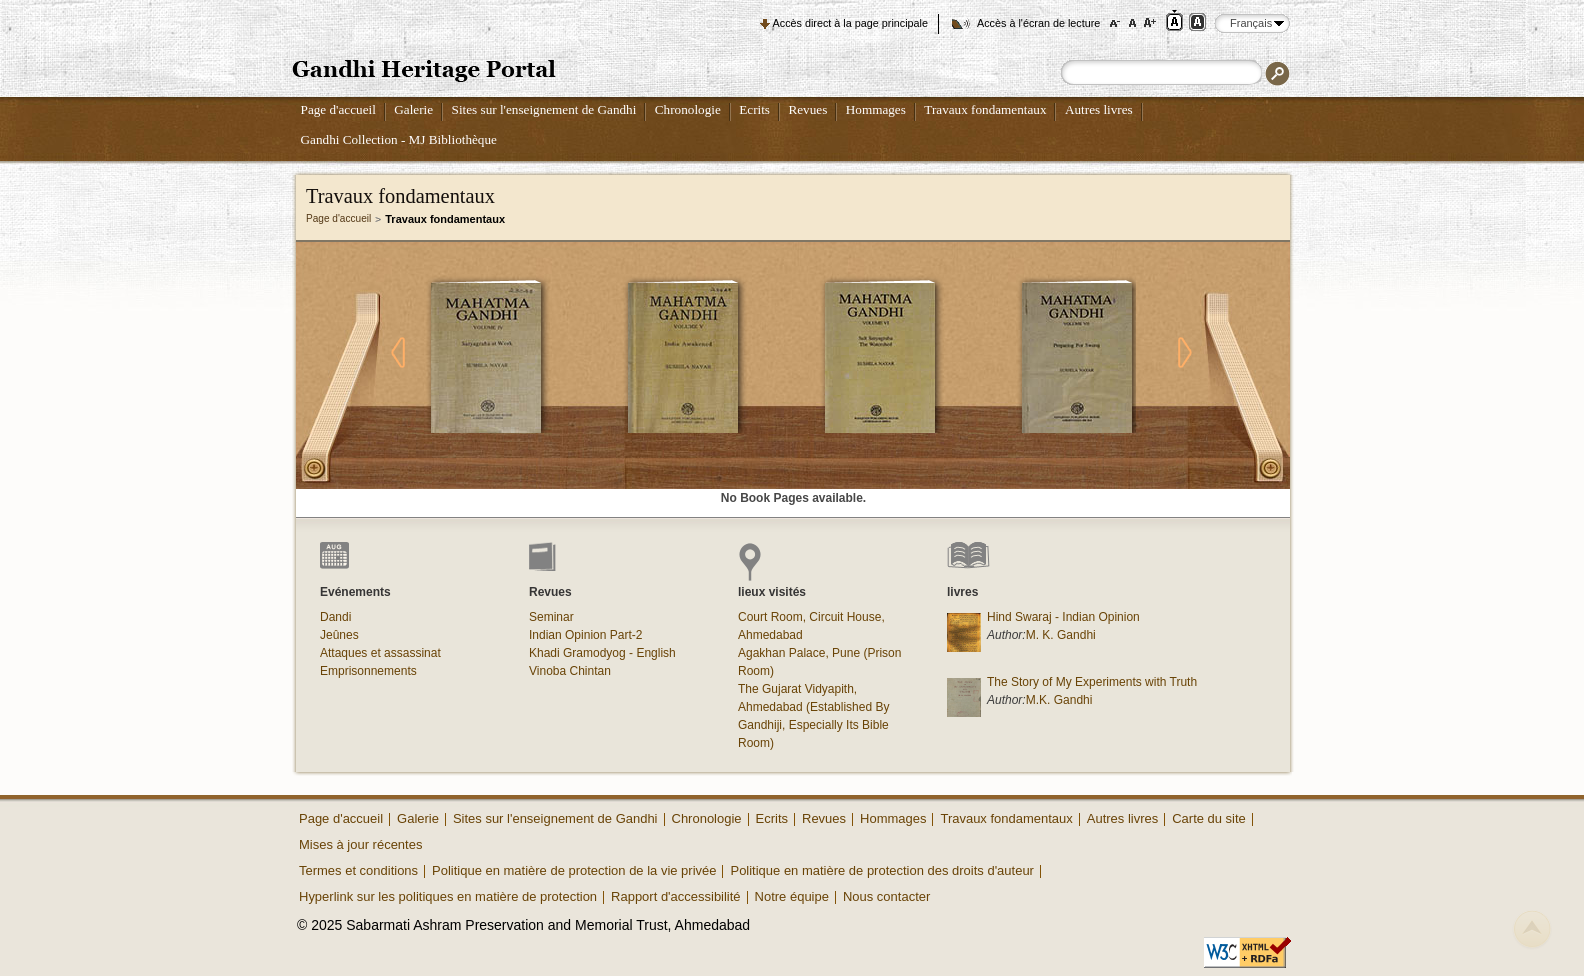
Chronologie (688, 109)
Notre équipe (792, 896)
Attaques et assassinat (380, 653)
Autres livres (1099, 109)
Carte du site (1209, 818)
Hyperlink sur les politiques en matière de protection (448, 896)
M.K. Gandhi (1059, 700)
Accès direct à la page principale (850, 23)
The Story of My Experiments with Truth (1092, 682)
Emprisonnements (368, 671)
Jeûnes (339, 635)
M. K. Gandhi (1061, 635)
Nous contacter (886, 896)
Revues (807, 109)
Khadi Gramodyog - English (602, 653)
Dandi (335, 617)
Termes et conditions (358, 870)
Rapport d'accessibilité (676, 896)
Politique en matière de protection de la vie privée (574, 870)
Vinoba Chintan (570, 671)
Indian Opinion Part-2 (585, 635)
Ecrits (754, 109)
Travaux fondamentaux (985, 109)
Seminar (551, 617)
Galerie (413, 109)
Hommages (876, 109)
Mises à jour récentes (360, 844)
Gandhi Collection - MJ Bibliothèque (399, 139)
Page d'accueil (338, 109)
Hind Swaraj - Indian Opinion (1063, 617)
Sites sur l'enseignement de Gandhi (544, 109)
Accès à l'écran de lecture (1038, 23)
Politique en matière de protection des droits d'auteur (881, 870)
